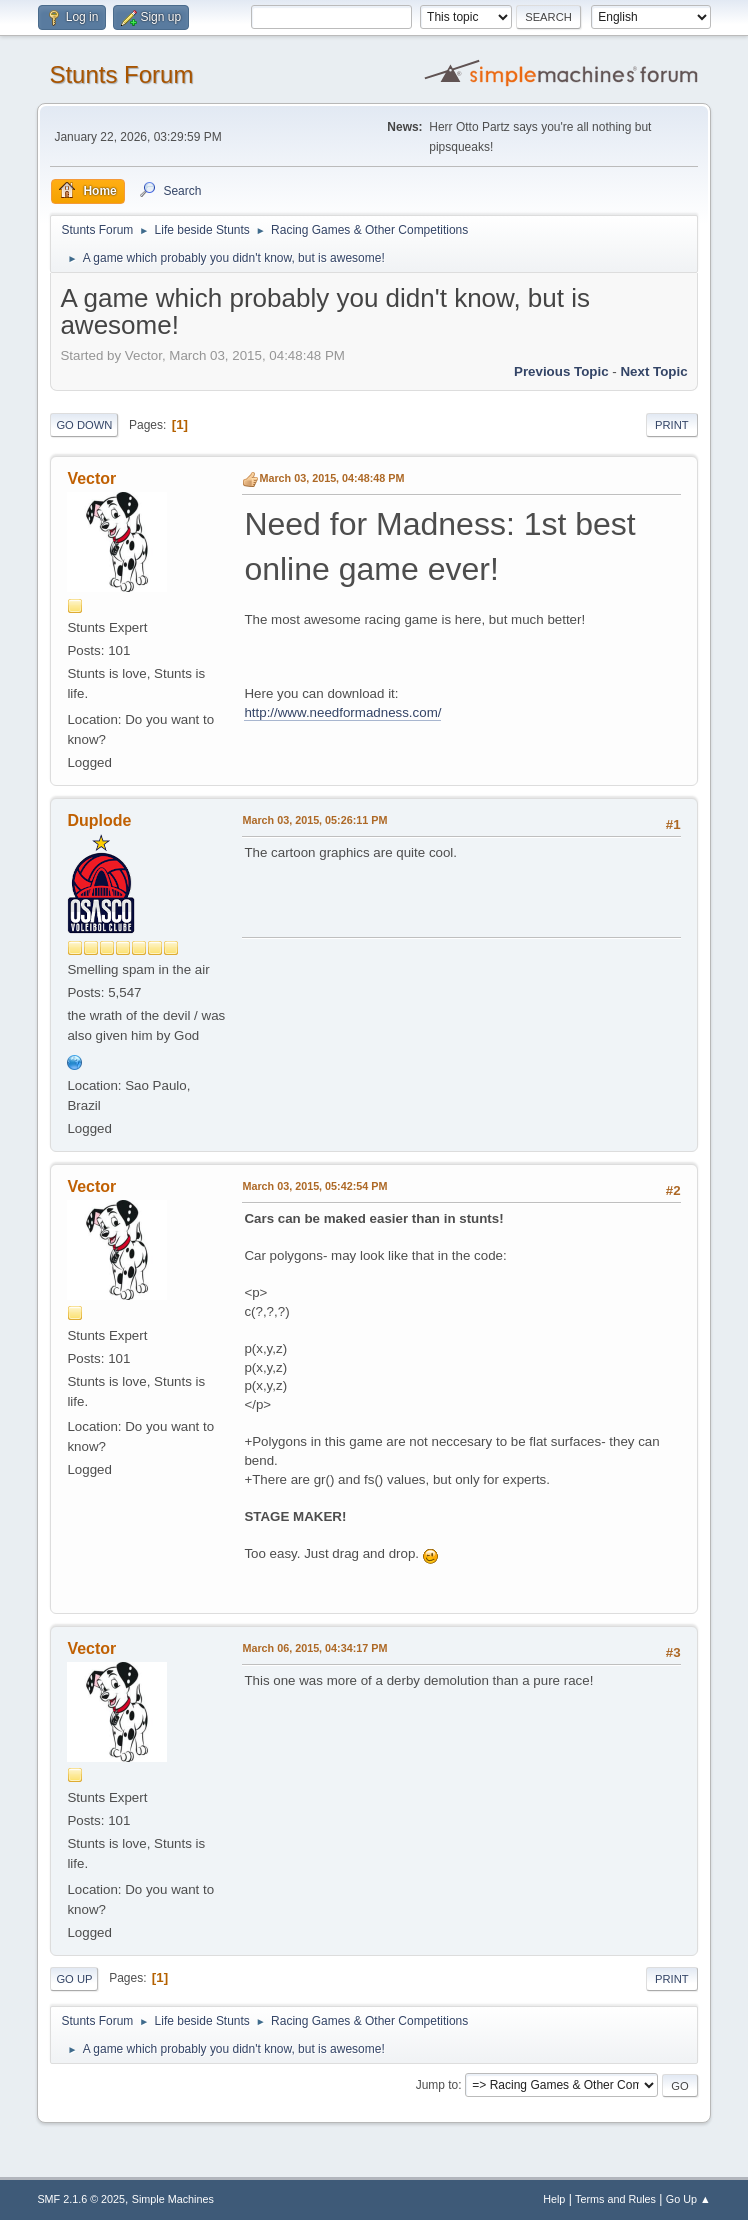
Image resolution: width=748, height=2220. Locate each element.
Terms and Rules (615, 2199)
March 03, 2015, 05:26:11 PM (314, 820)
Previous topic (561, 371)
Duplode (99, 820)
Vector (91, 478)
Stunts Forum (121, 74)
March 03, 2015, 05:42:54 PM (314, 1186)
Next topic (653, 371)
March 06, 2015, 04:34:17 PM (314, 1648)
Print (672, 425)
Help (554, 2199)
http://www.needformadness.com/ (342, 712)
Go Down (84, 425)
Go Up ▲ (688, 2199)
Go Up (74, 1979)
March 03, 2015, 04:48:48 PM (331, 478)
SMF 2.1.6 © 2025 (81, 2199)
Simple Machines (173, 2199)
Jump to (437, 2085)
